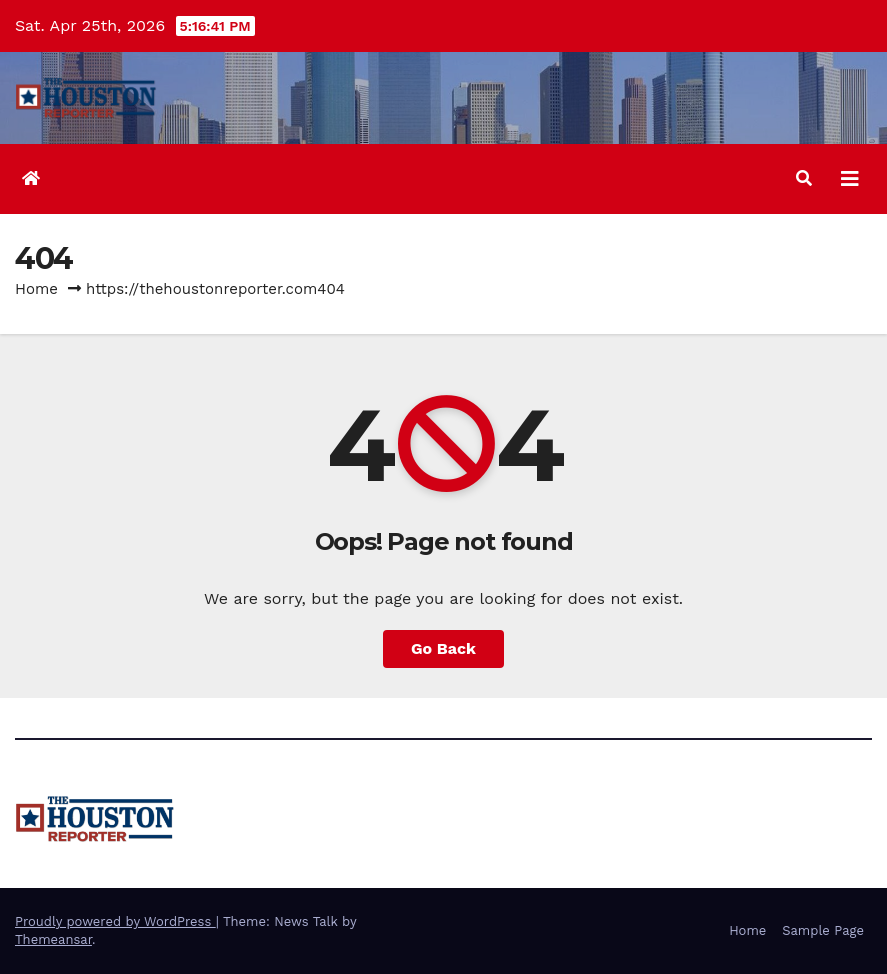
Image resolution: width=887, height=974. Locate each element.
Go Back (443, 648)
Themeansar (53, 939)
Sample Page (823, 930)
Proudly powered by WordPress (115, 921)
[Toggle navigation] (850, 179)
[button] (804, 178)
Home (36, 289)
